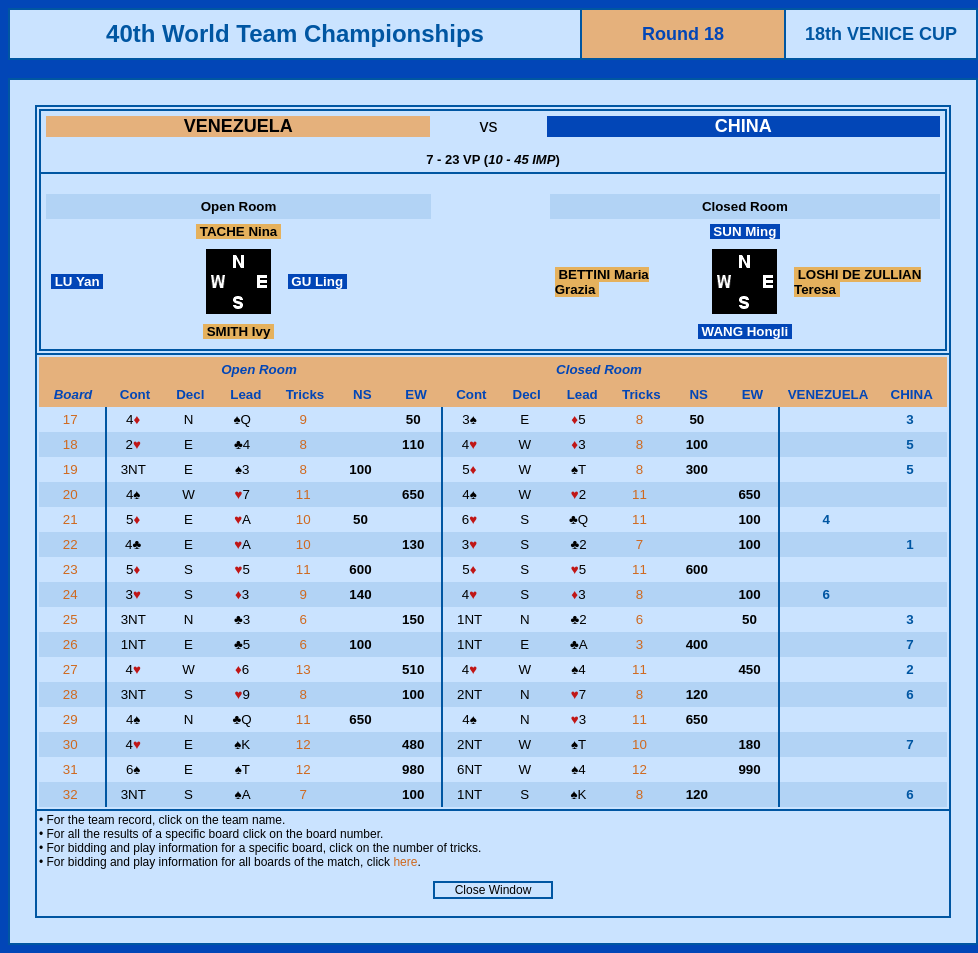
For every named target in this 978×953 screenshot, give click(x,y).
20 (72, 494)
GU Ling (317, 281)
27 (72, 669)
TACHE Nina (238, 231)
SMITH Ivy (238, 331)
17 (72, 419)
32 (72, 794)
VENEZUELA (238, 126)
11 (305, 494)
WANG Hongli (745, 331)
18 (72, 444)
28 (72, 694)
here (405, 862)
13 (305, 669)
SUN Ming (745, 231)
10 (305, 519)
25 (72, 619)
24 (72, 594)
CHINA (743, 126)
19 (72, 469)
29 (72, 719)
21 (72, 519)
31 (72, 769)
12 (305, 744)
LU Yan (77, 281)
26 (72, 644)
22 (72, 544)
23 (72, 569)
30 (72, 744)
